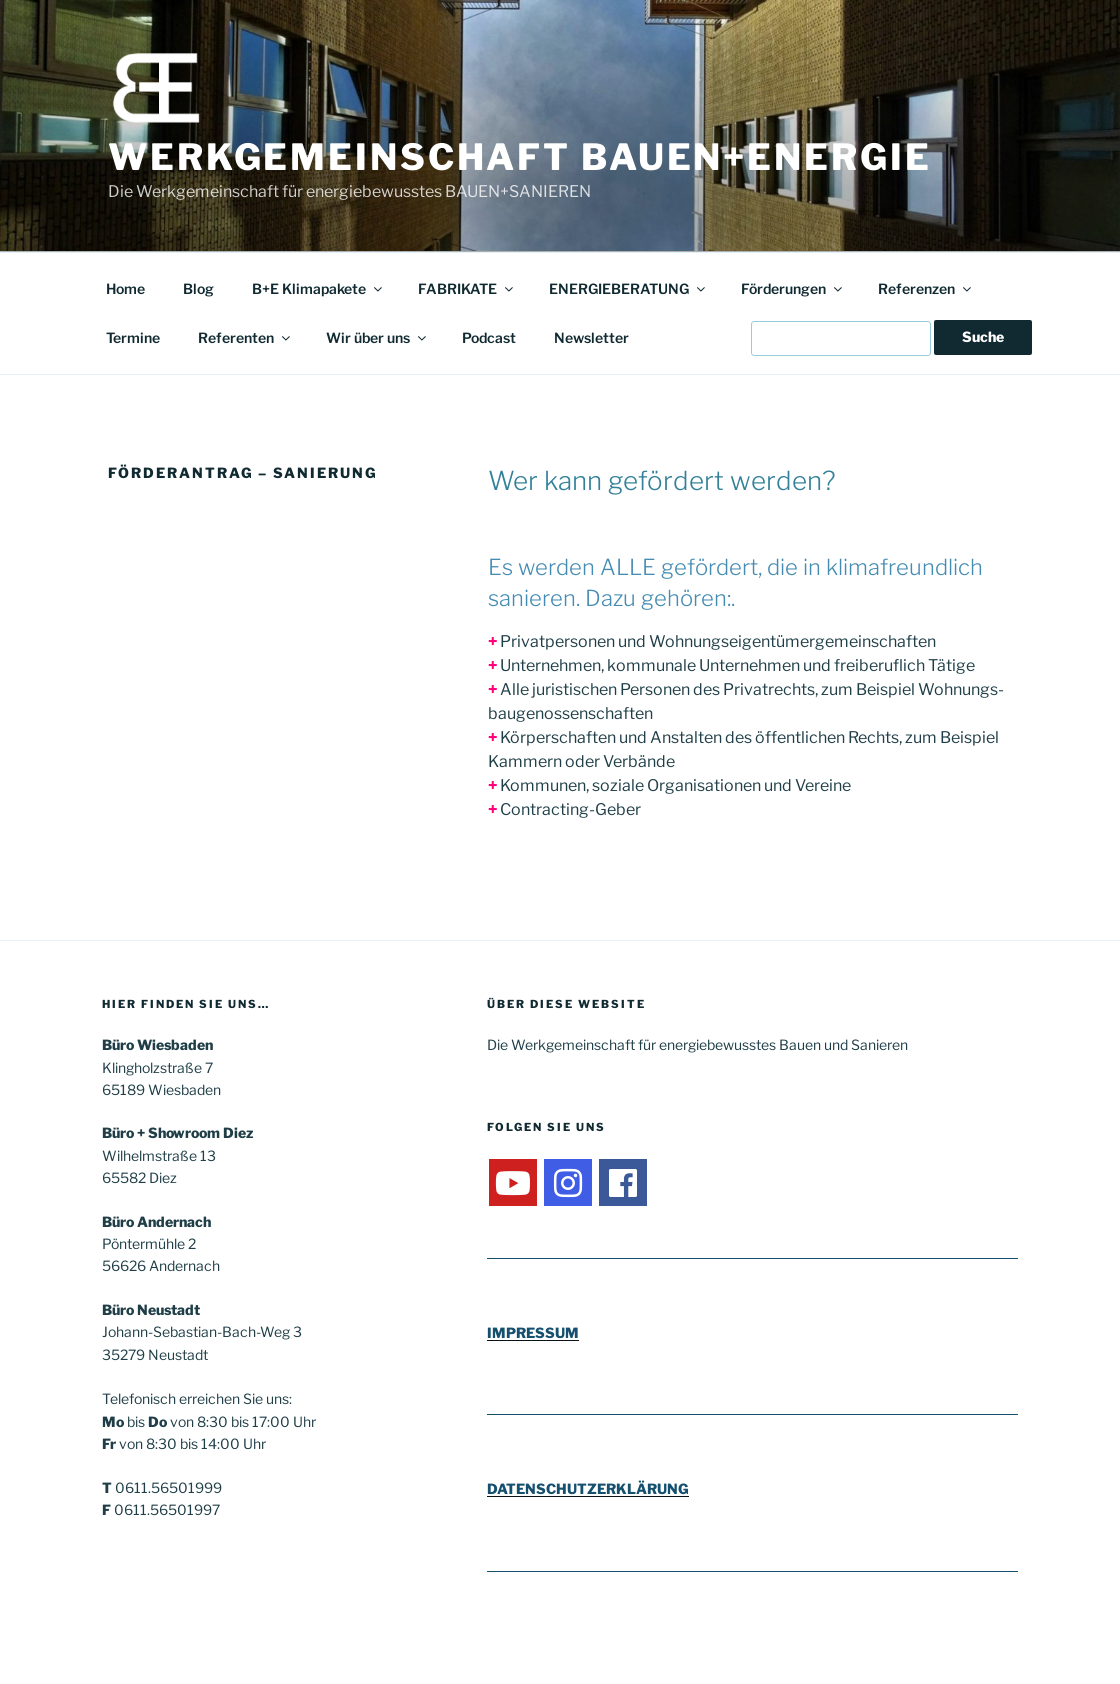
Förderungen (793, 288)
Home (125, 288)
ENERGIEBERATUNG (628, 288)
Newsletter (591, 337)
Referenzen (926, 288)
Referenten (245, 337)
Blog (198, 288)
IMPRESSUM (533, 1332)
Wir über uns (377, 337)
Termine (133, 337)
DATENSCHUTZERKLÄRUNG (588, 1488)
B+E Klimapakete (318, 288)
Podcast (489, 337)
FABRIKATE (467, 288)
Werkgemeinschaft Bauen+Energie (519, 157)
